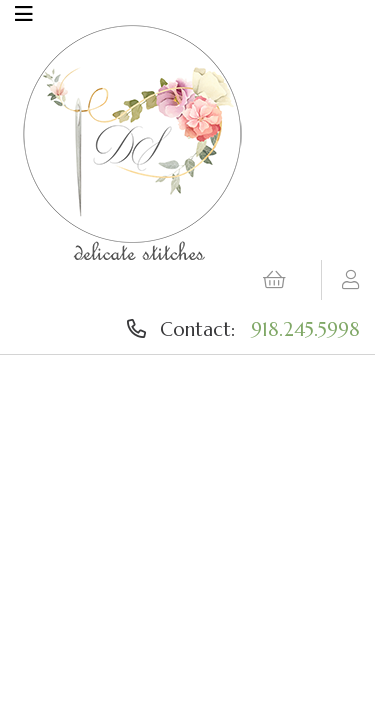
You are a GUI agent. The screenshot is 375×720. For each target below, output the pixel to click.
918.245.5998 (305, 329)
